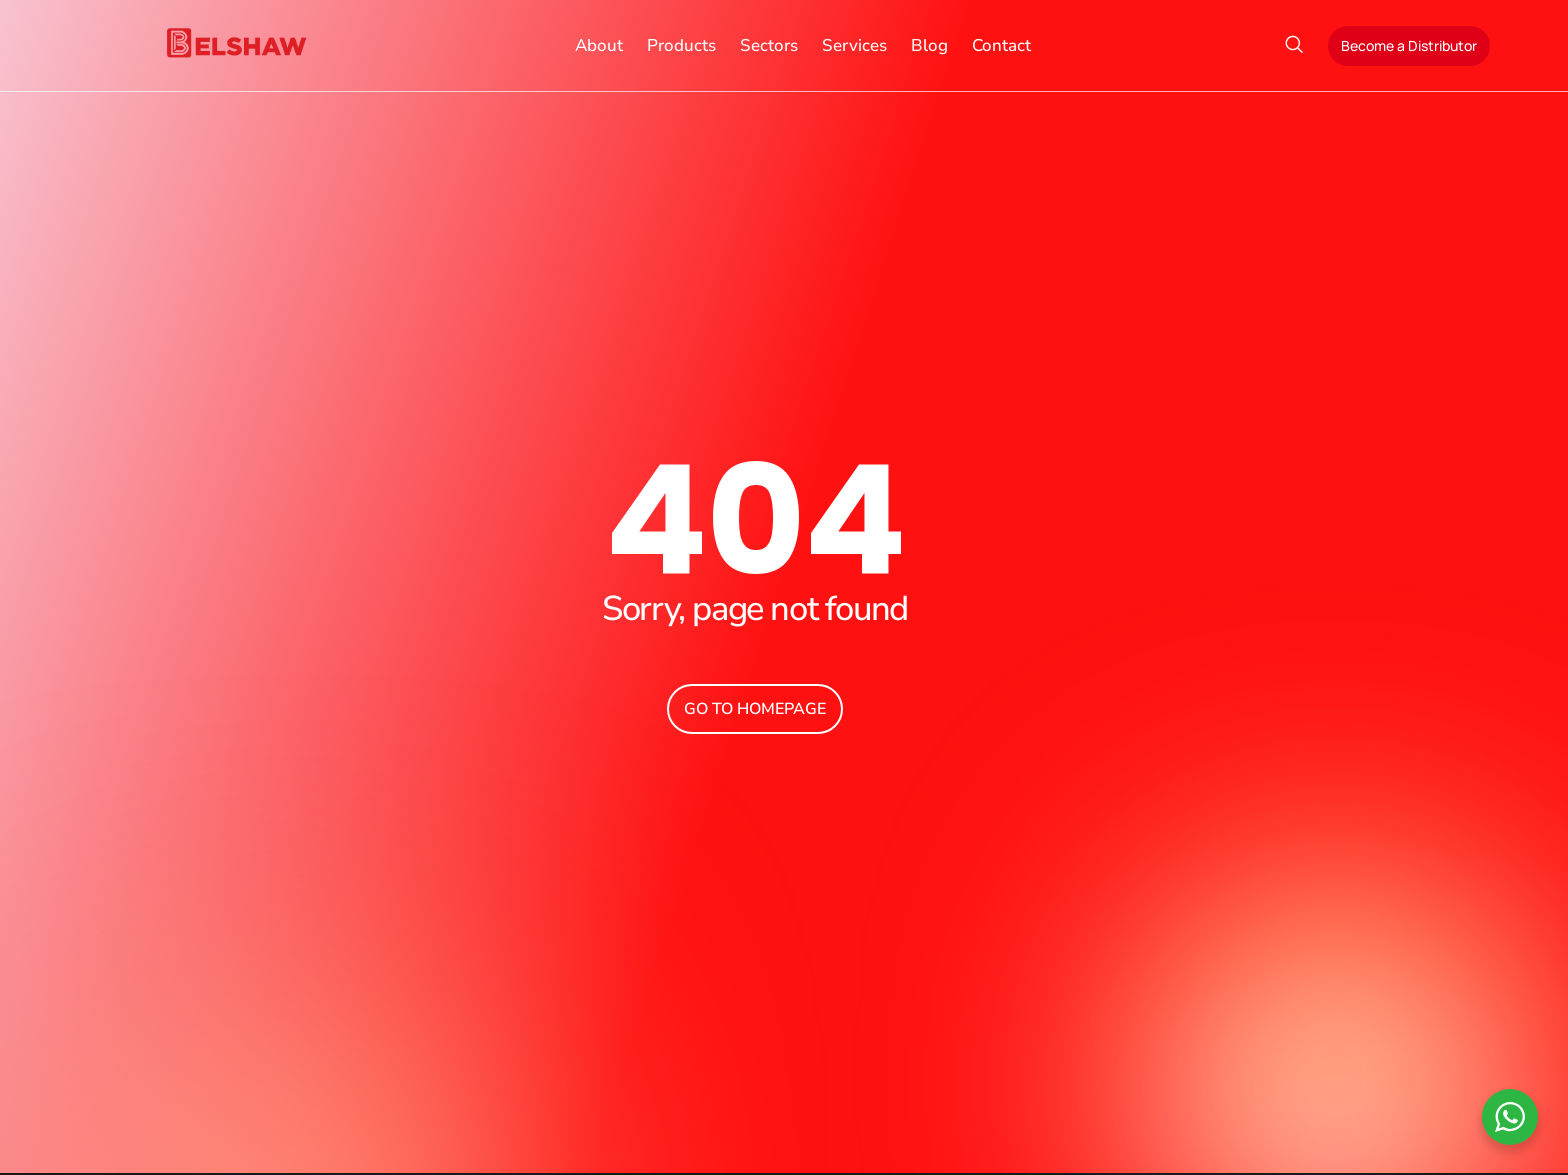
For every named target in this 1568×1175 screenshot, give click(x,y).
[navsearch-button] (1294, 46)
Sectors (769, 45)
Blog (929, 45)
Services (854, 45)
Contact (1001, 45)
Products (681, 45)
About (599, 45)
